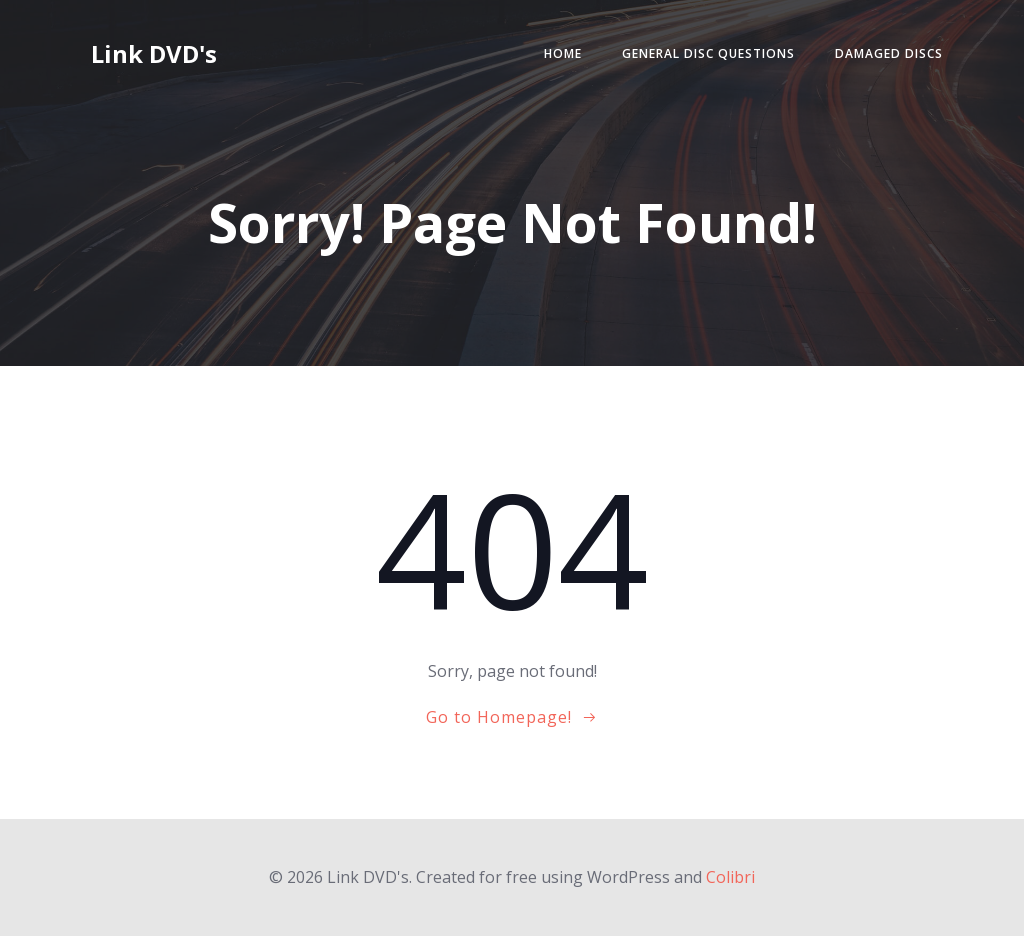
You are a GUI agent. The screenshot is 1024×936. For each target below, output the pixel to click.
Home (563, 53)
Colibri (730, 877)
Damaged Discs (889, 53)
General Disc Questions (708, 53)
